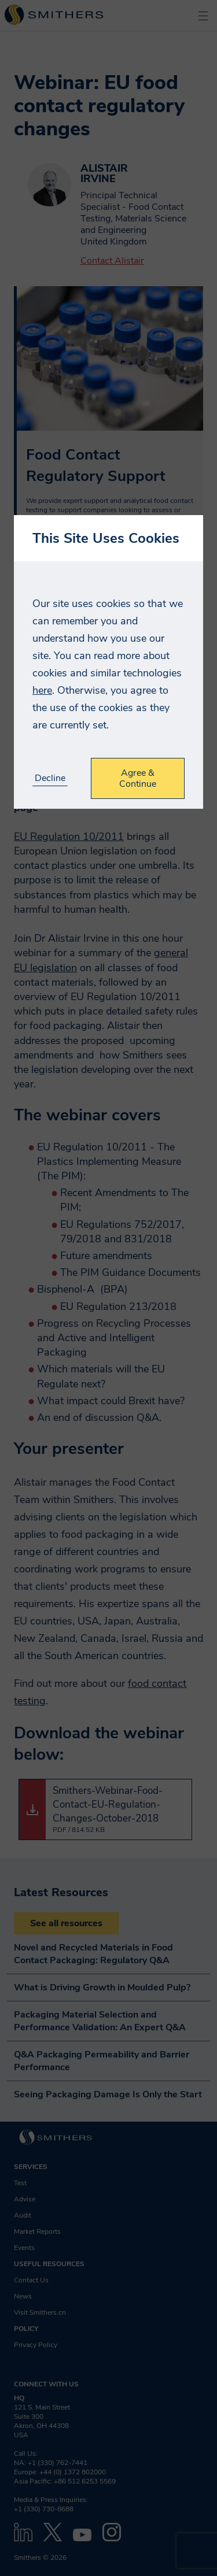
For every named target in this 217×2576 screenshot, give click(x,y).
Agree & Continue (137, 778)
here (42, 690)
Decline (50, 778)
